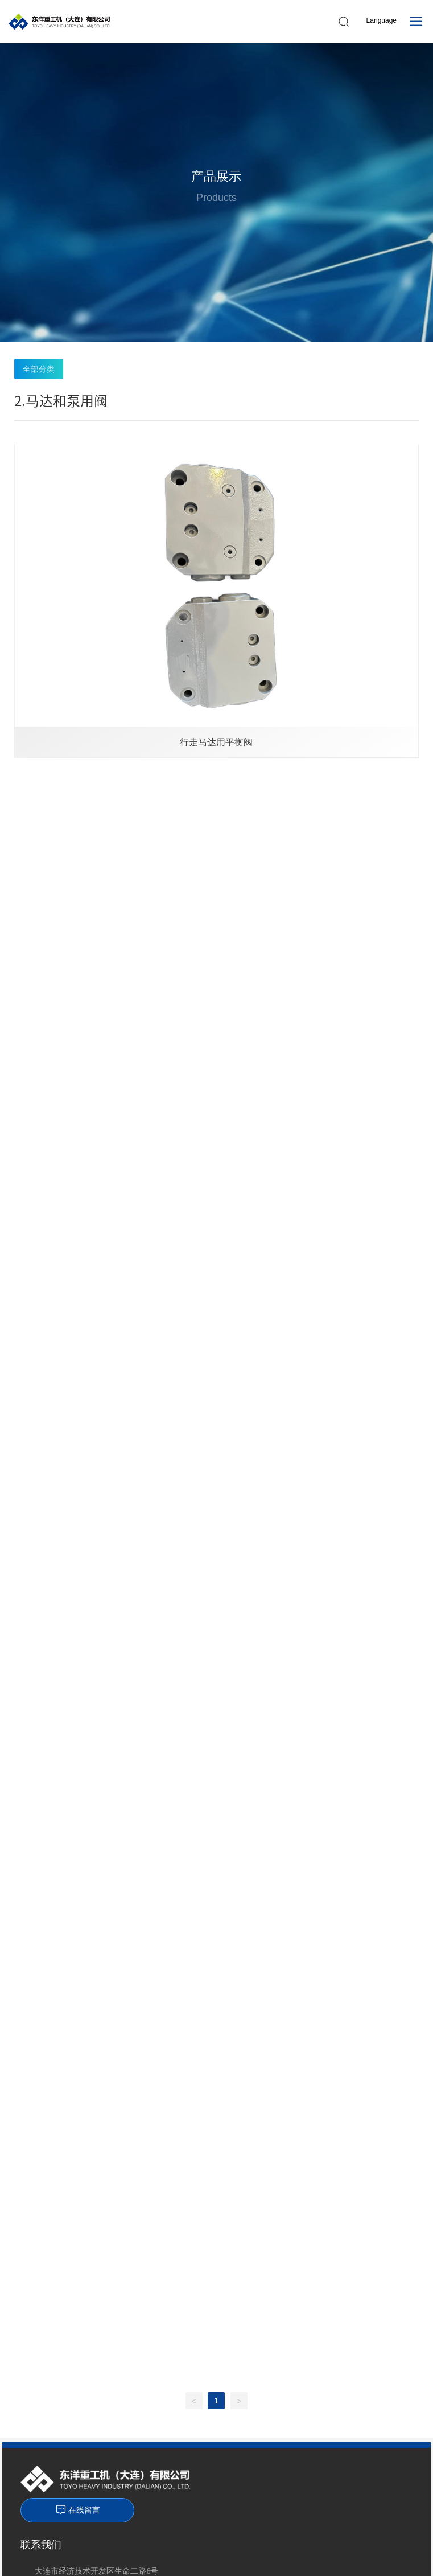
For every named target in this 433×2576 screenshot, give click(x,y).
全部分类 (39, 369)
